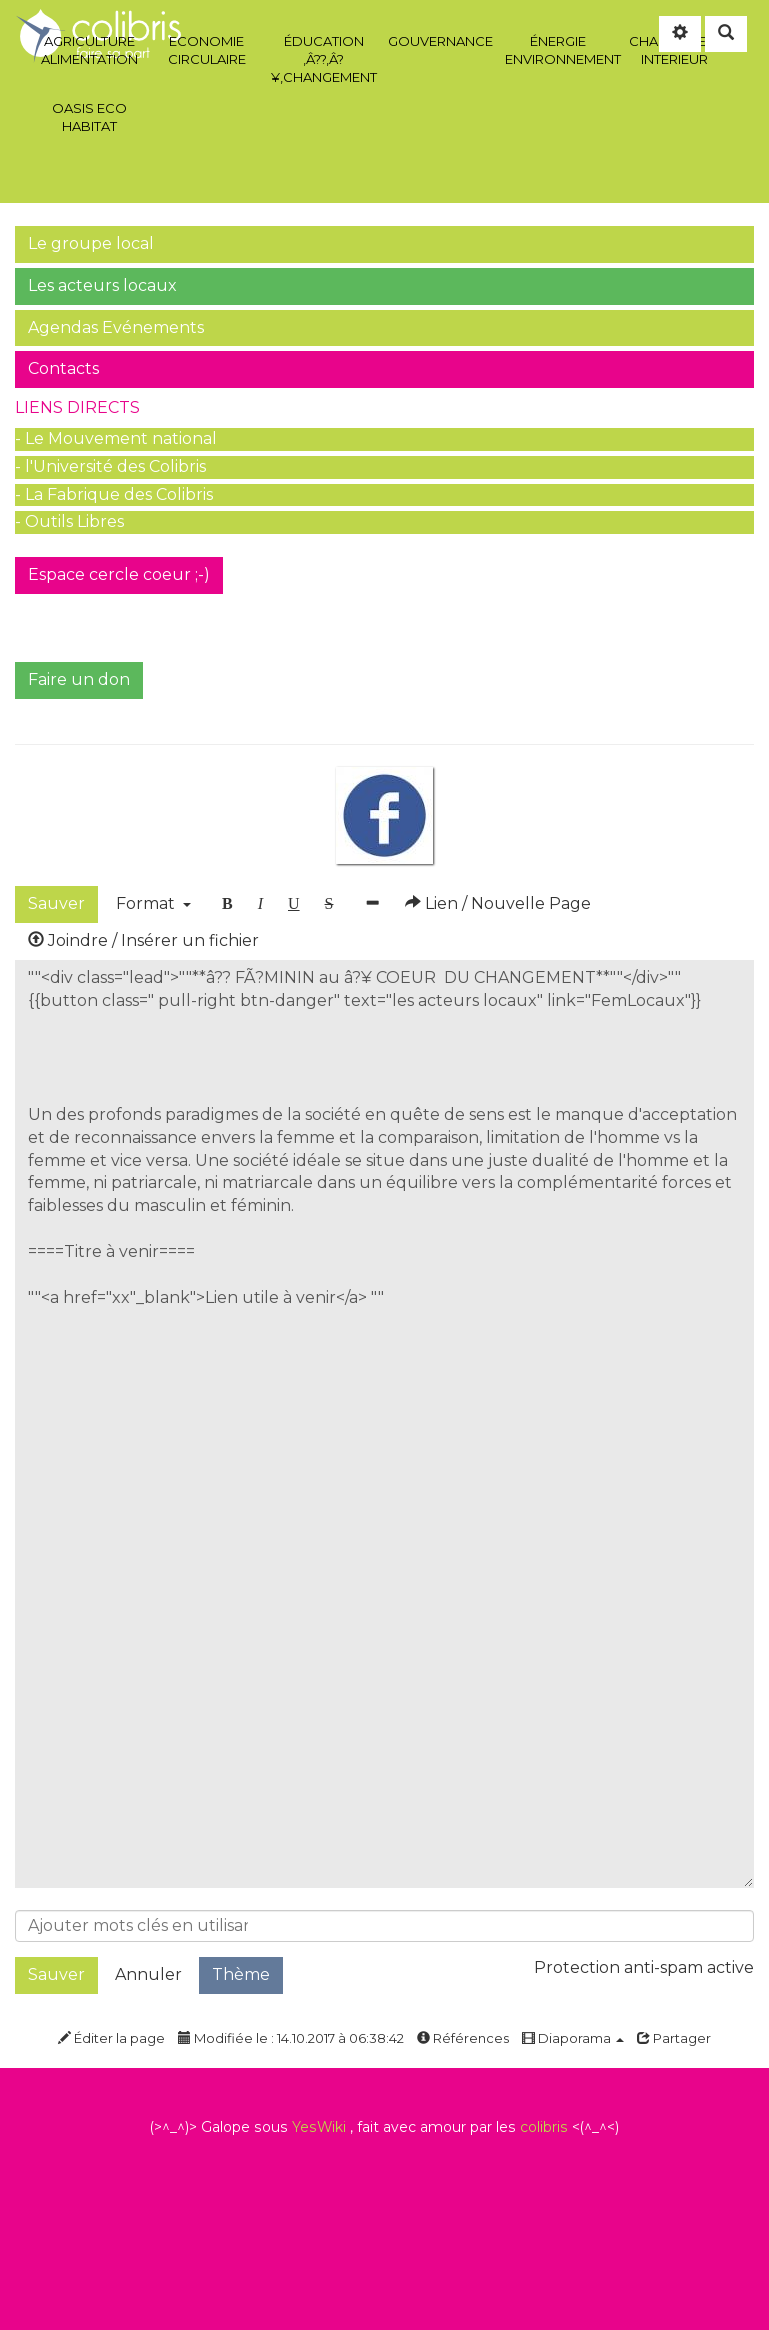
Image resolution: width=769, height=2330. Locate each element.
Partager (674, 2038)
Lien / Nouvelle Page (498, 903)
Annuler (148, 1974)
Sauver (56, 903)
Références (463, 2038)
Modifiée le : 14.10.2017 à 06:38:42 (291, 2038)
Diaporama (573, 2038)
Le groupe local (91, 243)
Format (153, 903)
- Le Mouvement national (116, 438)
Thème (241, 1974)
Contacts (63, 368)
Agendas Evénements (116, 327)
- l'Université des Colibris (110, 466)
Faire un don (79, 679)
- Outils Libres (69, 521)
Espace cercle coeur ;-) (119, 574)
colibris (544, 2127)
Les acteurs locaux (102, 285)
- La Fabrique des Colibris (114, 494)
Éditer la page (111, 2038)
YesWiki (319, 2127)
